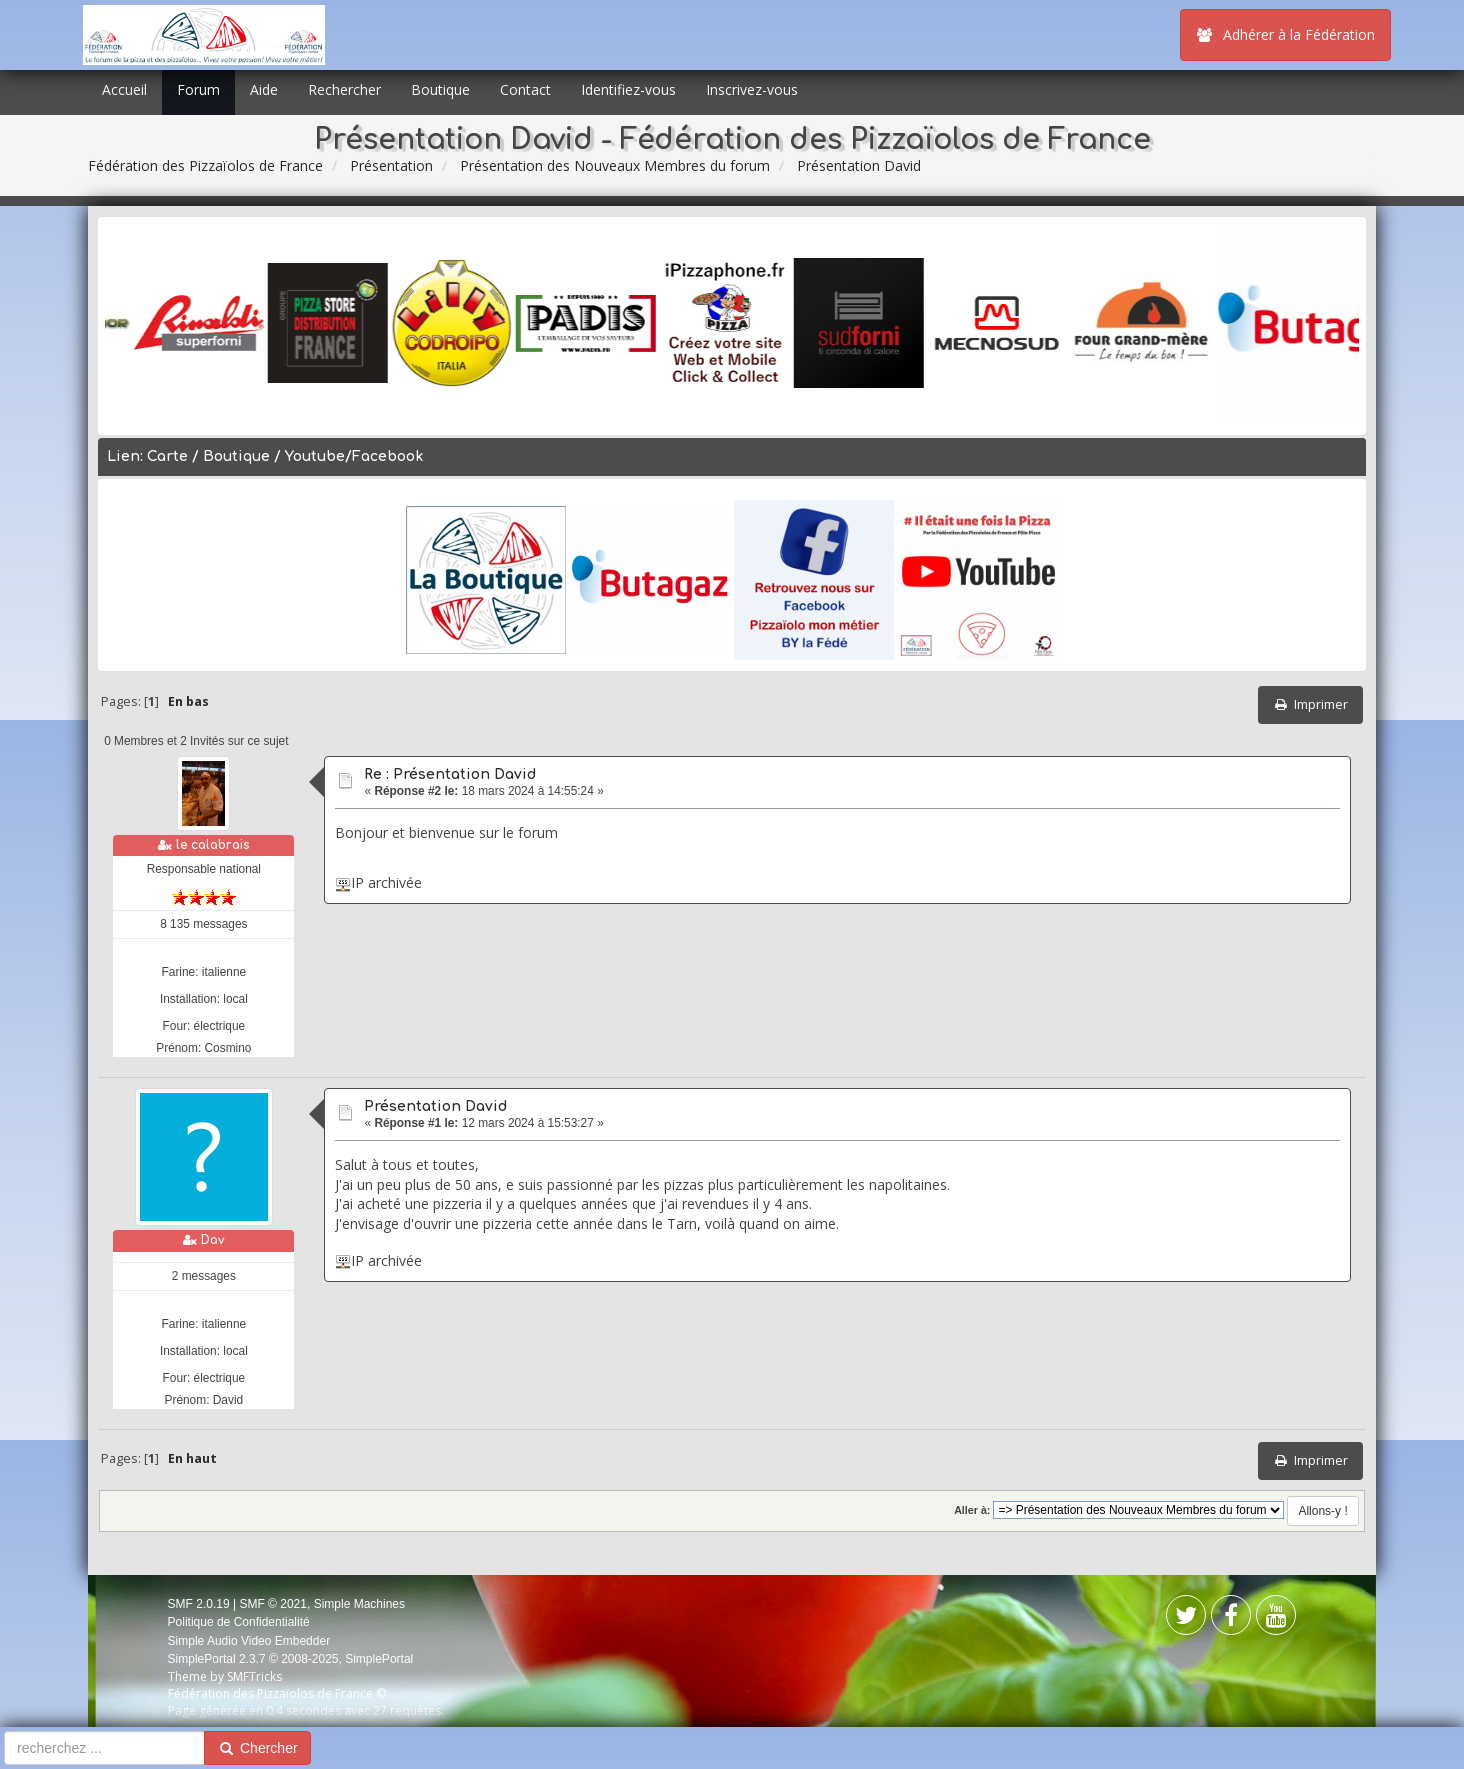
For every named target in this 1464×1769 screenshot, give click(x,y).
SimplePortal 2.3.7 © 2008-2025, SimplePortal (291, 1659)
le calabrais (213, 845)
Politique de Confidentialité (239, 1622)
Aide (264, 89)
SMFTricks (254, 1676)
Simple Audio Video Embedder (249, 1641)
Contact (525, 89)
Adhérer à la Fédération (1285, 34)
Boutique (440, 89)
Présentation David (435, 1106)
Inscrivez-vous (752, 89)
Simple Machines (359, 1604)
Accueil (124, 89)
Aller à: (972, 1510)
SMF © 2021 (273, 1604)
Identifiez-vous (628, 89)
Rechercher (344, 89)
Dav (213, 1240)
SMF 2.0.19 (199, 1604)
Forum (198, 89)
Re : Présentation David (450, 774)
